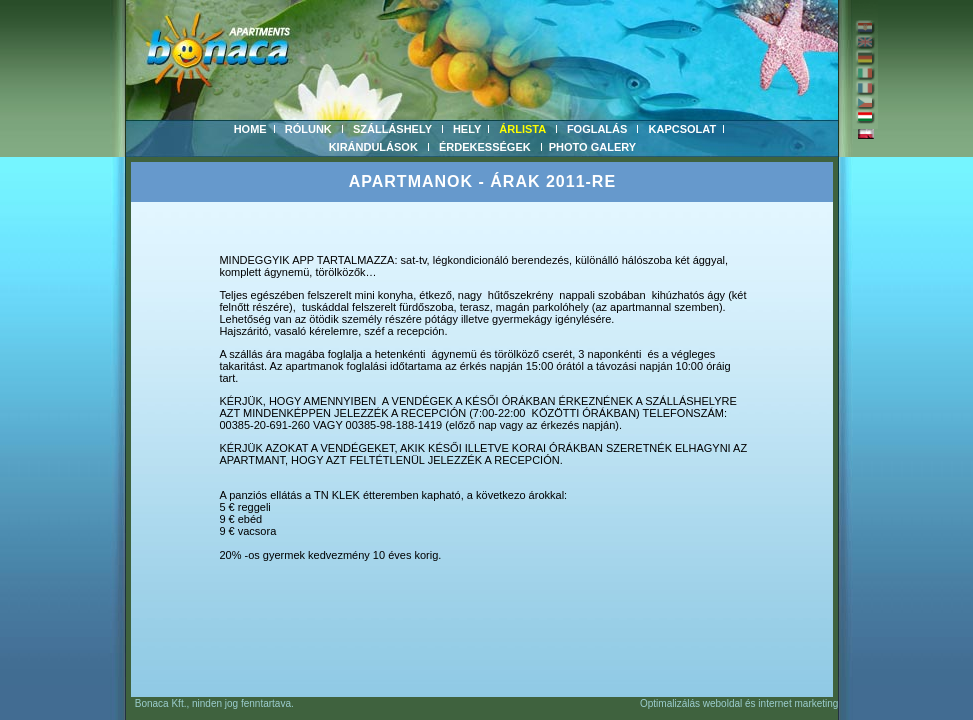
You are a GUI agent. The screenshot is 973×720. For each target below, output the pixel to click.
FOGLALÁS (597, 129)
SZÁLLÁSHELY (392, 129)
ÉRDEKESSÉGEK (485, 147)
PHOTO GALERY (592, 147)
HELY (467, 129)
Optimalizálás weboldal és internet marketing (739, 703)
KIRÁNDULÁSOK (373, 147)
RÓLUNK (308, 129)
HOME (250, 129)
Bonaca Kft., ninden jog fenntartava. (209, 703)
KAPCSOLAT (683, 129)
